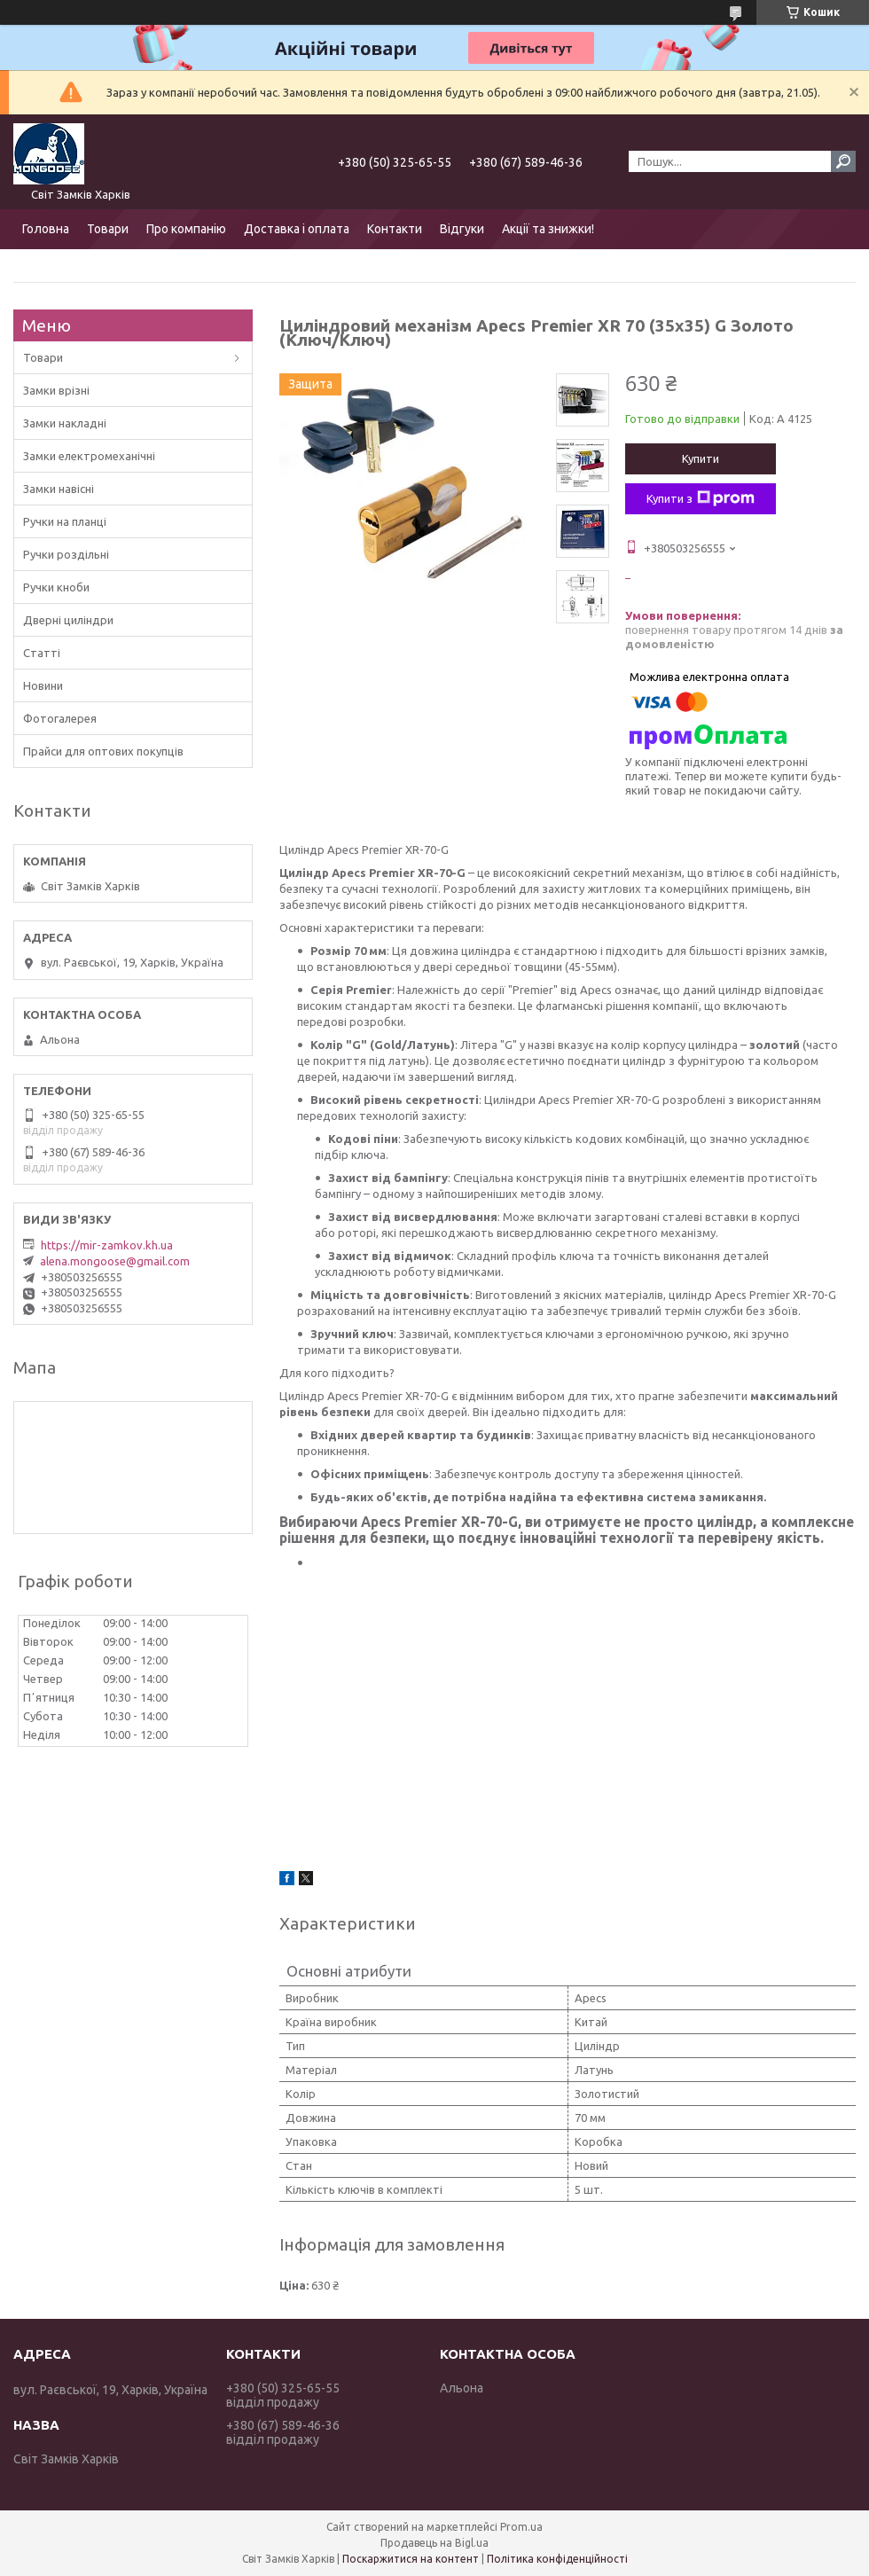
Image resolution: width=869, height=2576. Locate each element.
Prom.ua (521, 2527)
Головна (45, 229)
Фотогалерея (60, 718)
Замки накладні (64, 423)
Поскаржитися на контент (410, 2558)
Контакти (394, 229)
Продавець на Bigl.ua (434, 2543)
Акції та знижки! (548, 229)
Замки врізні (56, 390)
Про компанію (186, 229)
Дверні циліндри (68, 620)
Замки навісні (58, 488)
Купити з (700, 498)
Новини (43, 685)
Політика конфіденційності (557, 2558)
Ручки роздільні (66, 554)
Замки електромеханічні (89, 456)
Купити (700, 458)
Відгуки (462, 229)
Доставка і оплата (296, 229)
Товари (108, 229)
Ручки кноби (56, 587)
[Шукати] (843, 161)
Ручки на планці (64, 521)
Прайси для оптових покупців (103, 751)
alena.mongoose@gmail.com (115, 1261)
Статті (41, 652)
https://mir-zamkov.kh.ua (107, 1245)
